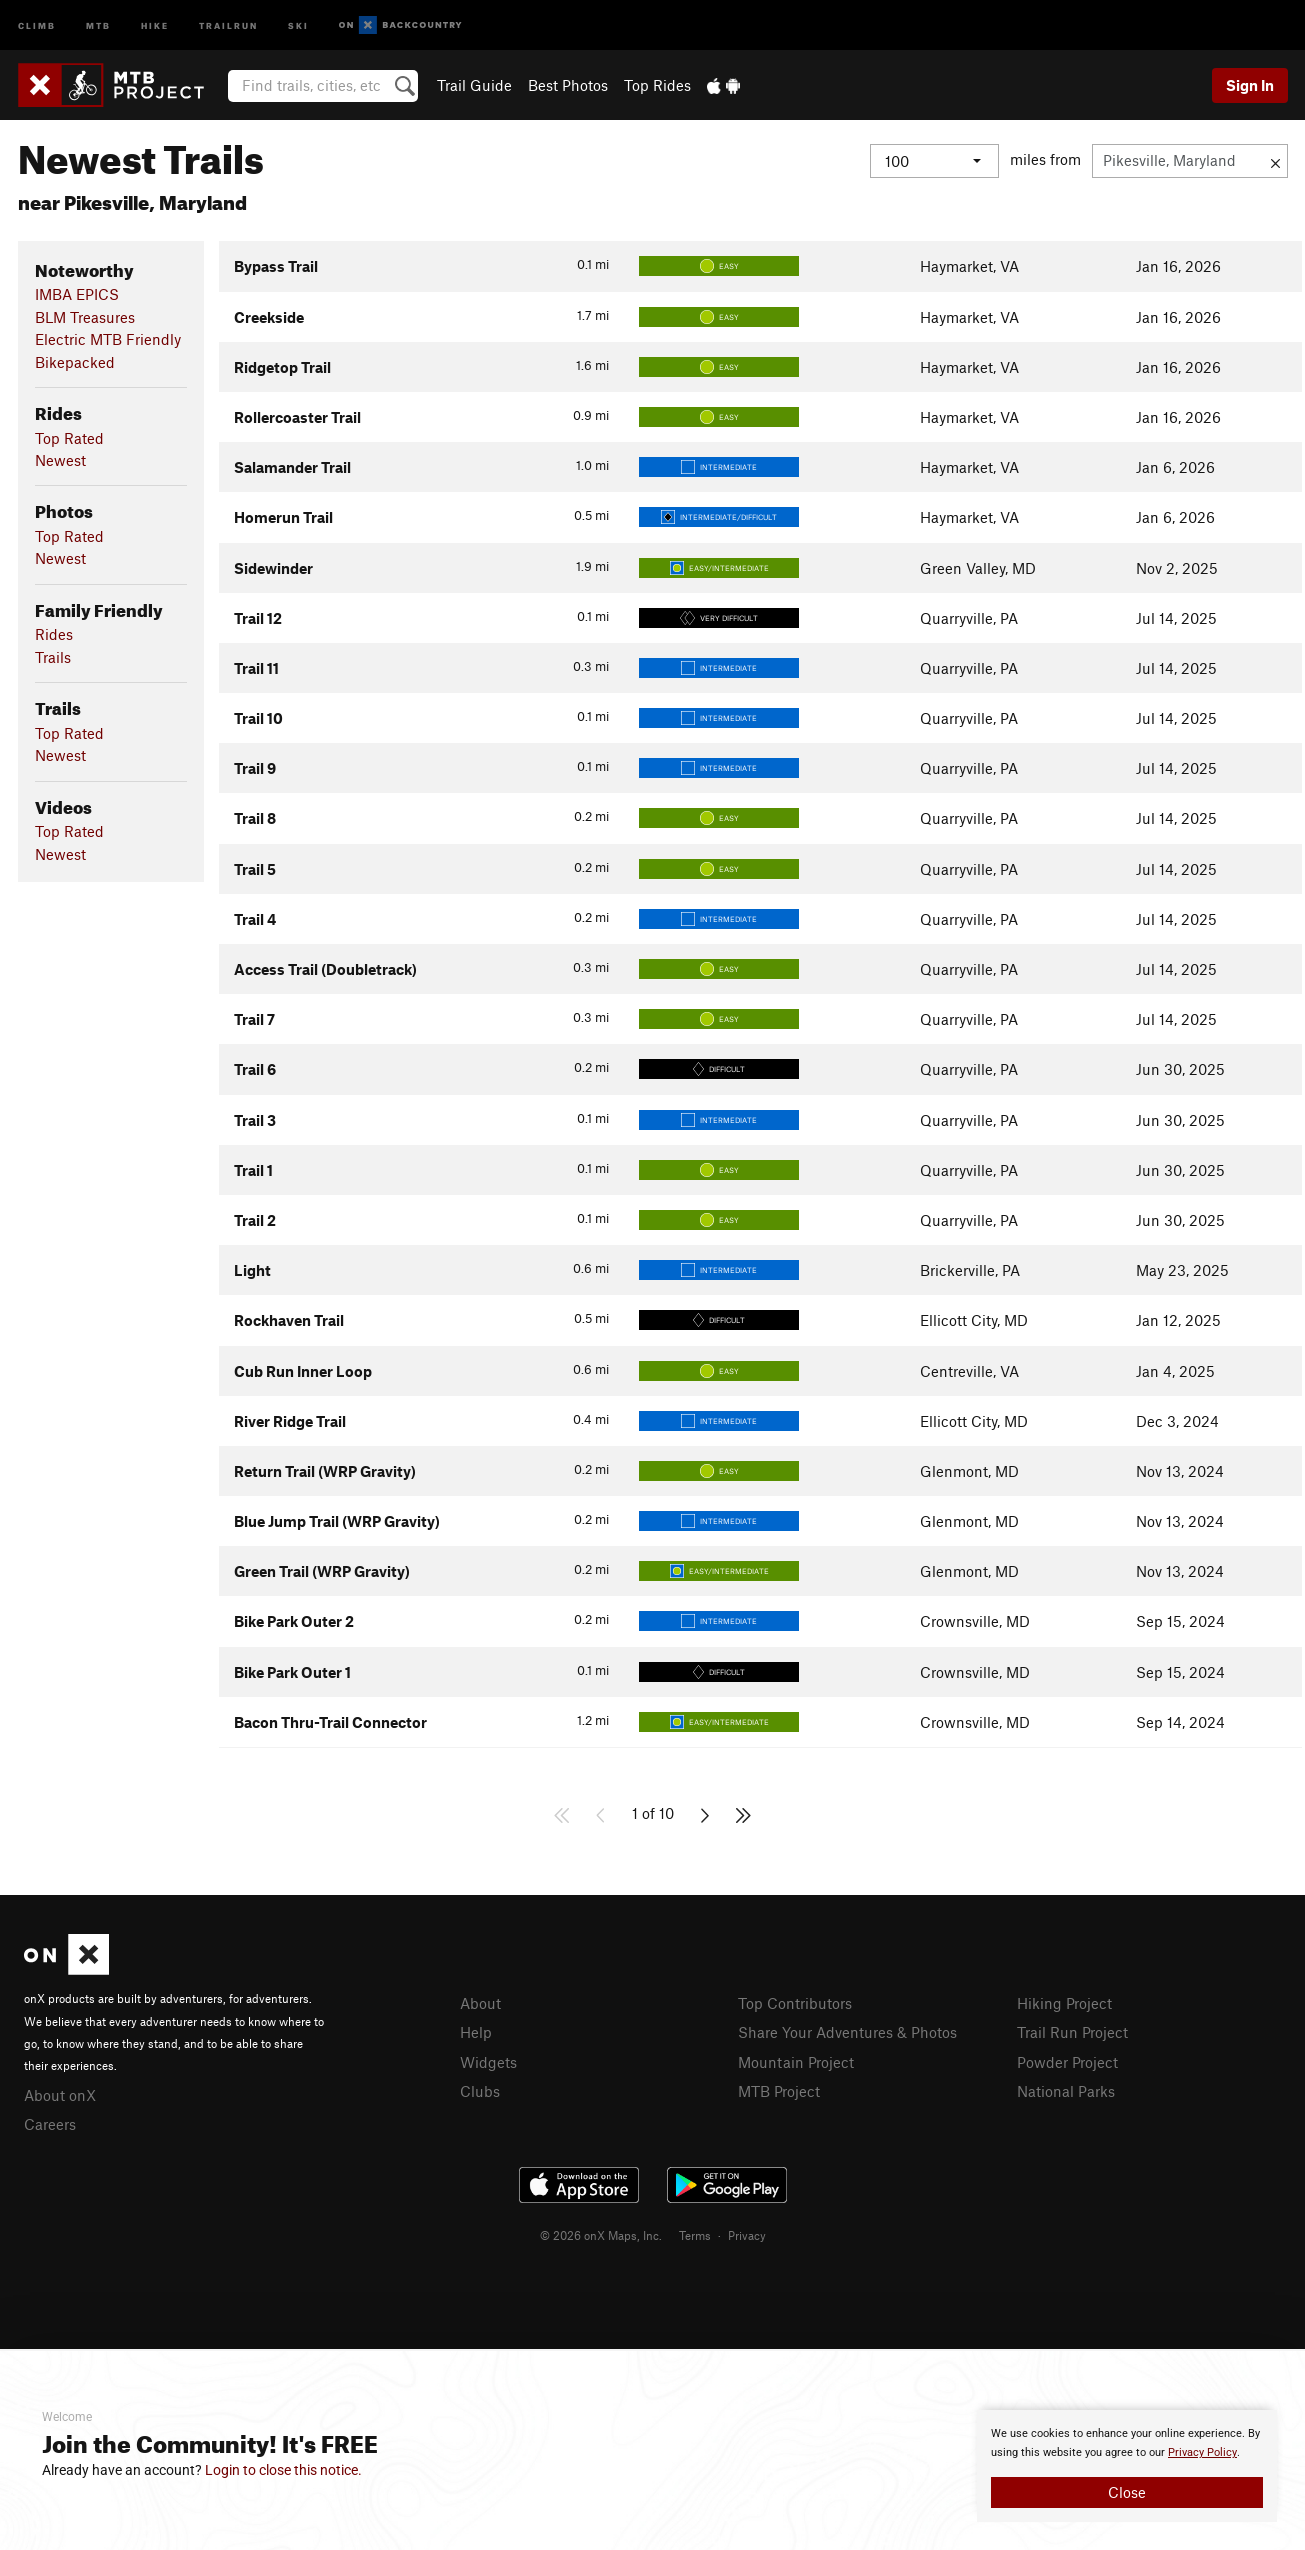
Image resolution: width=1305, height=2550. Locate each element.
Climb (37, 24)
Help (476, 2032)
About (480, 2003)
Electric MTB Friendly (108, 339)
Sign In (1250, 85)
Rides (54, 634)
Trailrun (228, 24)
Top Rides (657, 85)
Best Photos (568, 85)
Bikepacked (75, 362)
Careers (50, 2124)
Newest (60, 460)
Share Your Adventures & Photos (847, 2032)
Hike (155, 24)
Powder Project (1067, 2062)
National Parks (1066, 2091)
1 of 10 (653, 1813)
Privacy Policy (1202, 2452)
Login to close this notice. (283, 2470)
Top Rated (69, 438)
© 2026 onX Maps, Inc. (601, 2235)
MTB (98, 24)
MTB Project (779, 2091)
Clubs (480, 2091)
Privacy (747, 2235)
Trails (53, 657)
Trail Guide (474, 85)
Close (1127, 2492)
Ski (298, 24)
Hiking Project (1064, 2003)
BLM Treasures (85, 317)
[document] (1127, 2466)
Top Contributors (795, 2003)
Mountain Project (796, 2062)
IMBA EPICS (77, 294)
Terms (695, 2235)
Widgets (488, 2062)
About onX (60, 2095)
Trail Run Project (1072, 2032)
